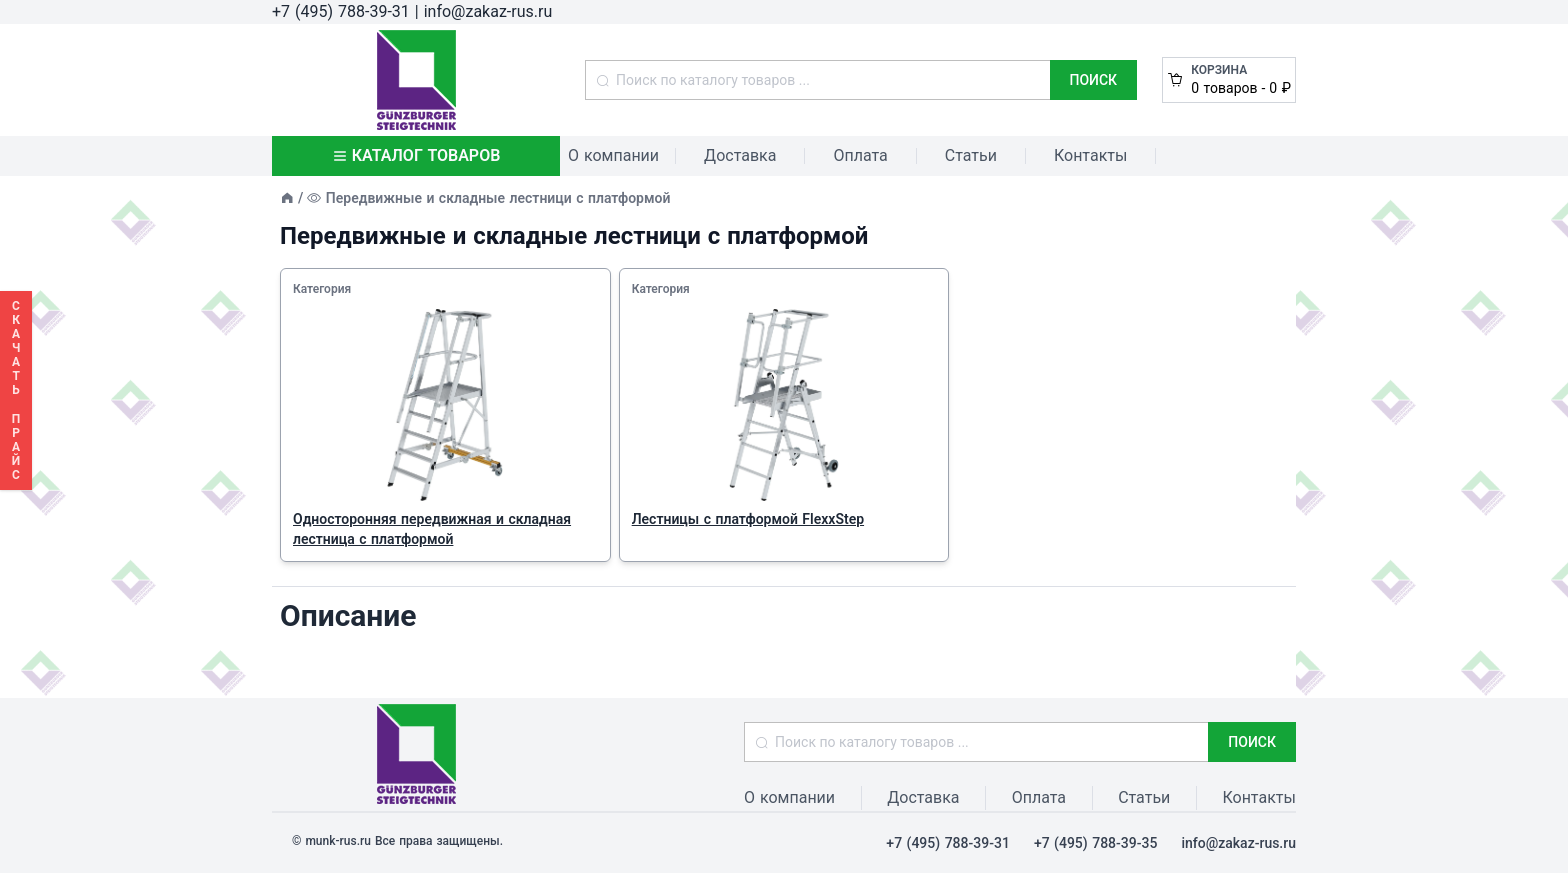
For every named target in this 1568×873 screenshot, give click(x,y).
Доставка (740, 155)
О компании (613, 155)
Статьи (971, 155)
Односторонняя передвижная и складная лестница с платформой (432, 529)
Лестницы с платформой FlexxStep (748, 519)
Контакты (1090, 155)
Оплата (860, 155)
